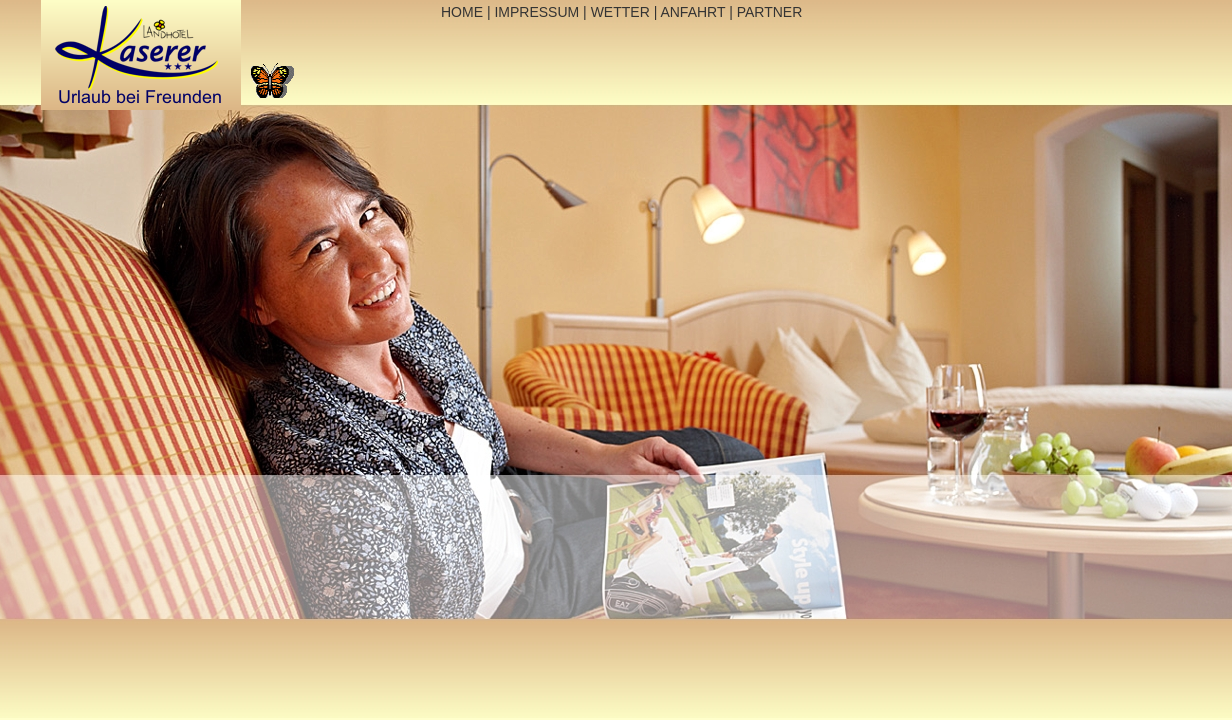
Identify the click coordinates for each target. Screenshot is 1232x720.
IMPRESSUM (537, 12)
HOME (462, 12)
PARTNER (770, 12)
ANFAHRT (692, 12)
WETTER (620, 12)
